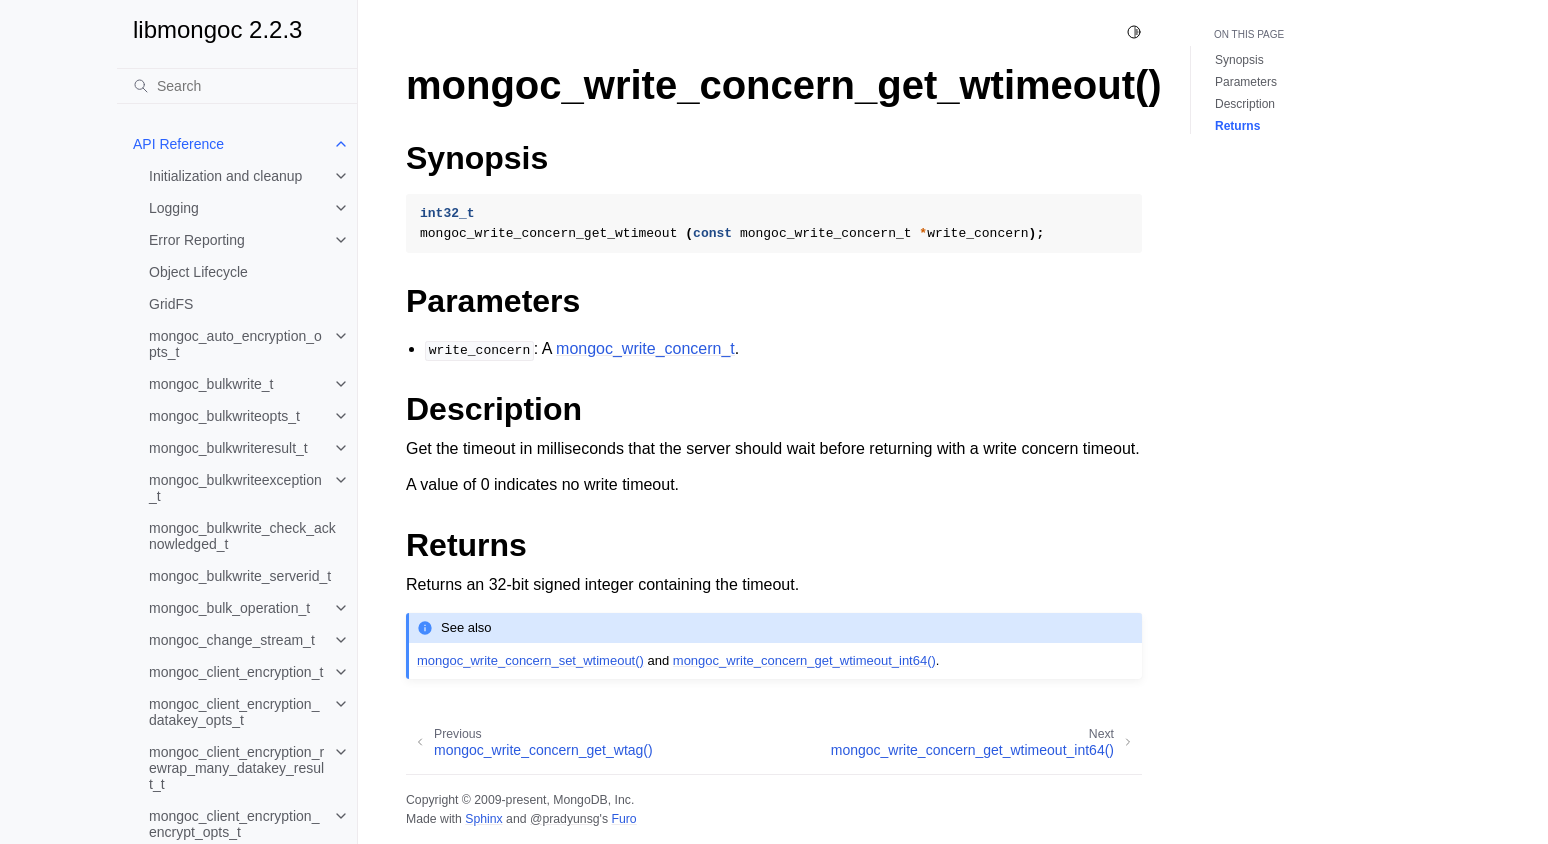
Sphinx (483, 819)
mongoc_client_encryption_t (236, 672)
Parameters (1246, 82)
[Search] (237, 86)
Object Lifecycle (198, 272)
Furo (623, 819)
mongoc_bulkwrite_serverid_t (240, 576)
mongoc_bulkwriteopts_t (224, 416)
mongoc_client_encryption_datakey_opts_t (234, 712)
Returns (1237, 126)
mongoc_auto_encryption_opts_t (235, 344)
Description (1245, 104)
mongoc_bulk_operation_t (229, 608)
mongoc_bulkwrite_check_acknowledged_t (242, 536)
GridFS (171, 304)
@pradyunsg (565, 819)
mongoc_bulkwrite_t (211, 384)
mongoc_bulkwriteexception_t (235, 488)
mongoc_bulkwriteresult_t (228, 448)
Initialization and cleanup (225, 176)
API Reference (178, 144)
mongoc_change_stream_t (232, 640)
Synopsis (1239, 60)
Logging (174, 208)
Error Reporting (197, 240)
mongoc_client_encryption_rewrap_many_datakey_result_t (236, 768)
